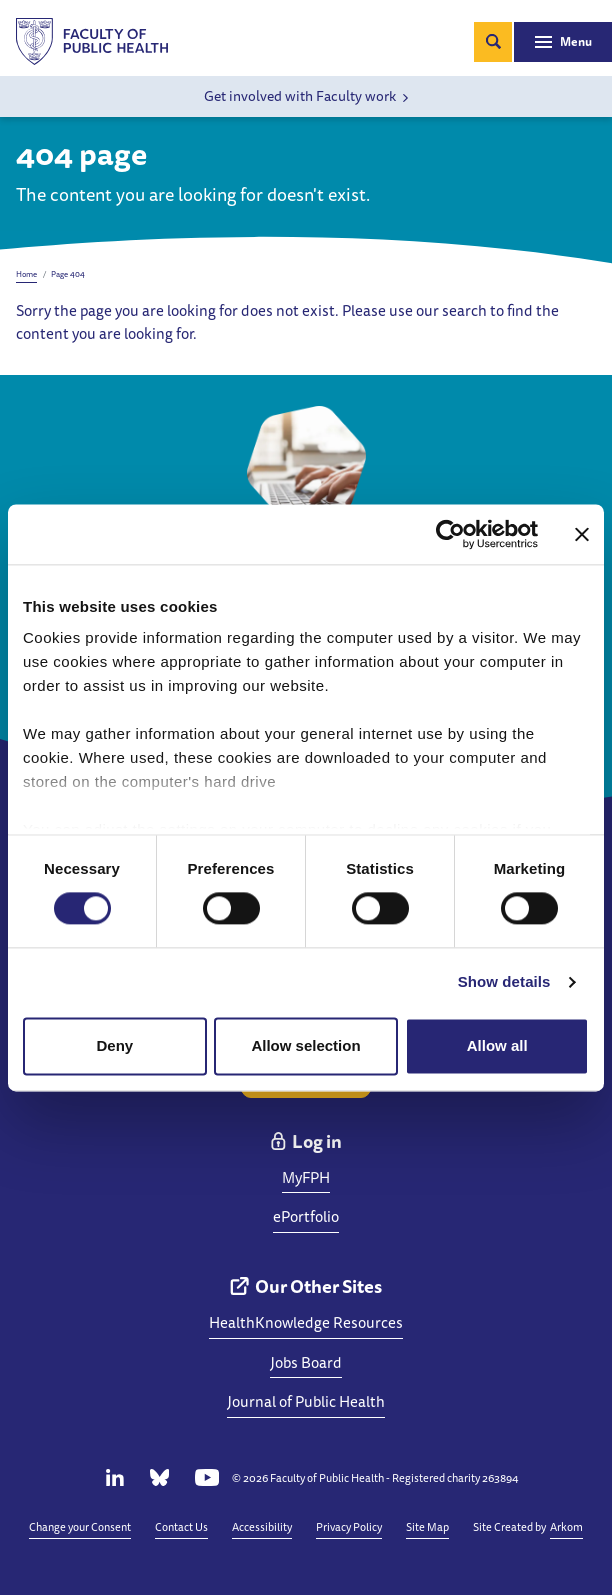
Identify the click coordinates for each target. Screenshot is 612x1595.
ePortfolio (306, 1216)
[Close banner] (582, 534)
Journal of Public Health (306, 1401)
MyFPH (306, 1177)
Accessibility (262, 1526)
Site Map (427, 1526)
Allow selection (305, 1045)
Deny (114, 1045)
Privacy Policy (349, 1526)
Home (26, 274)
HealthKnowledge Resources (306, 1322)
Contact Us (181, 1526)
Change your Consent (80, 1526)
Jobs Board (306, 1362)
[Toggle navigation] (563, 42)
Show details (504, 982)
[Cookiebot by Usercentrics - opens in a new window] (450, 534)
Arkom (566, 1526)
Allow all (497, 1045)
